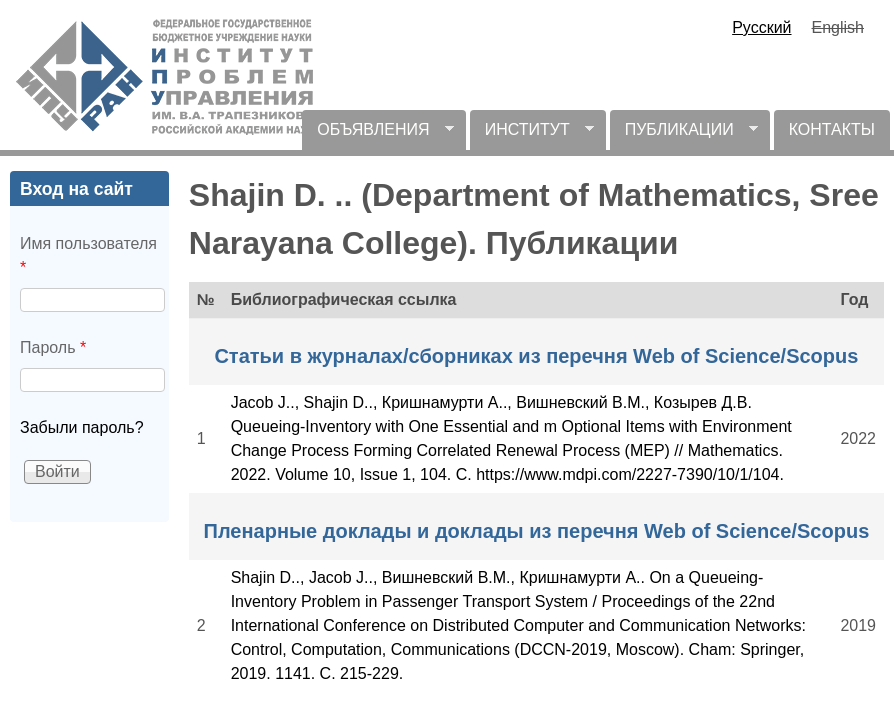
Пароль (53, 347)
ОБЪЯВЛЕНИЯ (377, 135)
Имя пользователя (88, 255)
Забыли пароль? (82, 427)
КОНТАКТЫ (832, 129)
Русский (761, 27)
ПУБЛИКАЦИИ (684, 135)
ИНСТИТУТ (532, 135)
